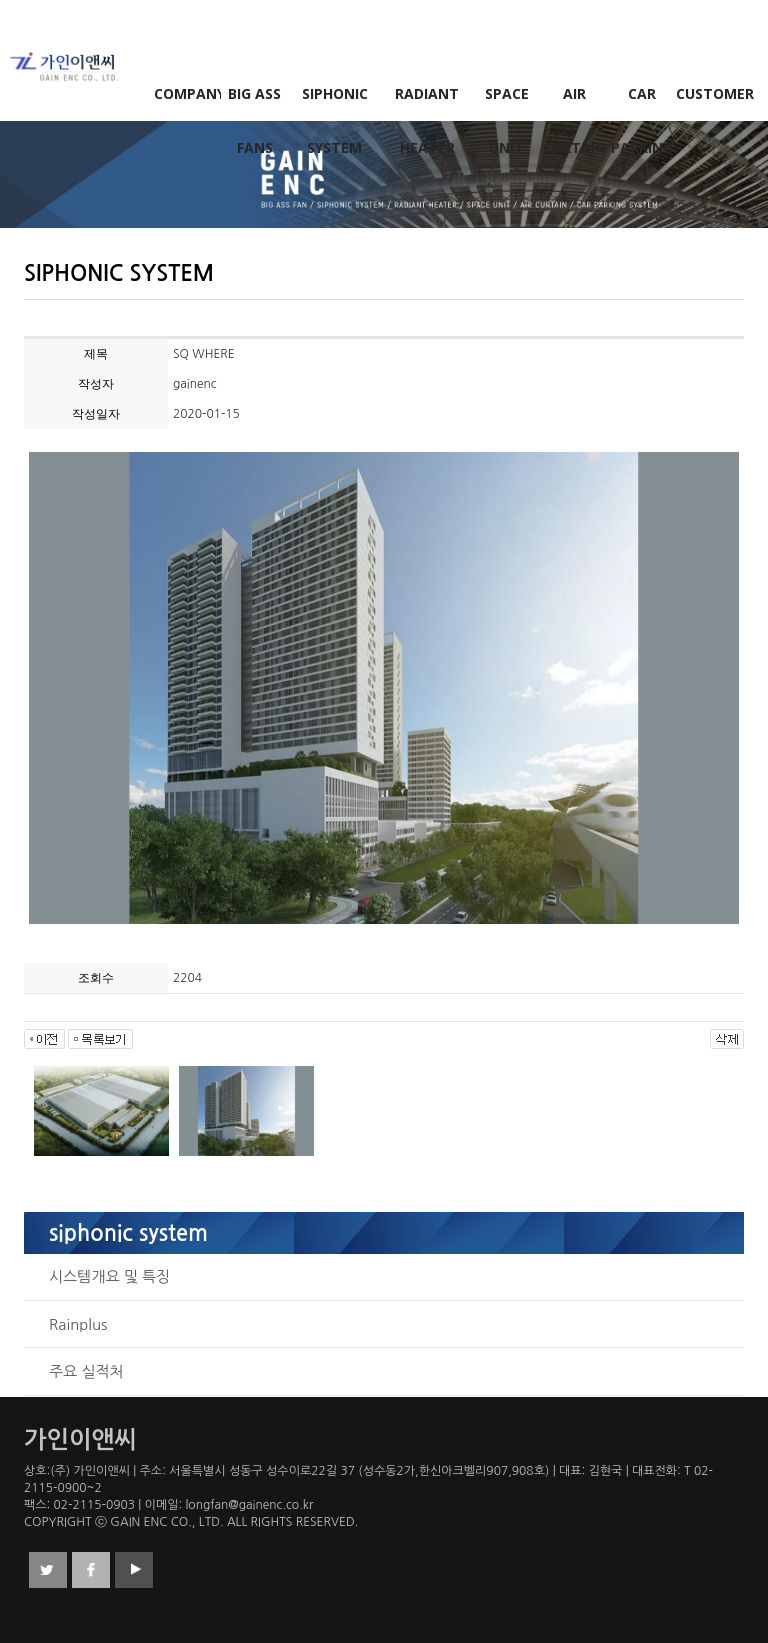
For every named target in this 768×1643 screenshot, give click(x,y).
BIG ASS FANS (254, 102)
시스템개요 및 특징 (109, 1276)
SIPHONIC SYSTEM (335, 102)
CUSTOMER (710, 93)
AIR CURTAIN (574, 102)
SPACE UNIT (507, 102)
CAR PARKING (642, 102)
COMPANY (188, 93)
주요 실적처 (86, 1371)
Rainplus (78, 1324)
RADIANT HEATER (427, 102)
